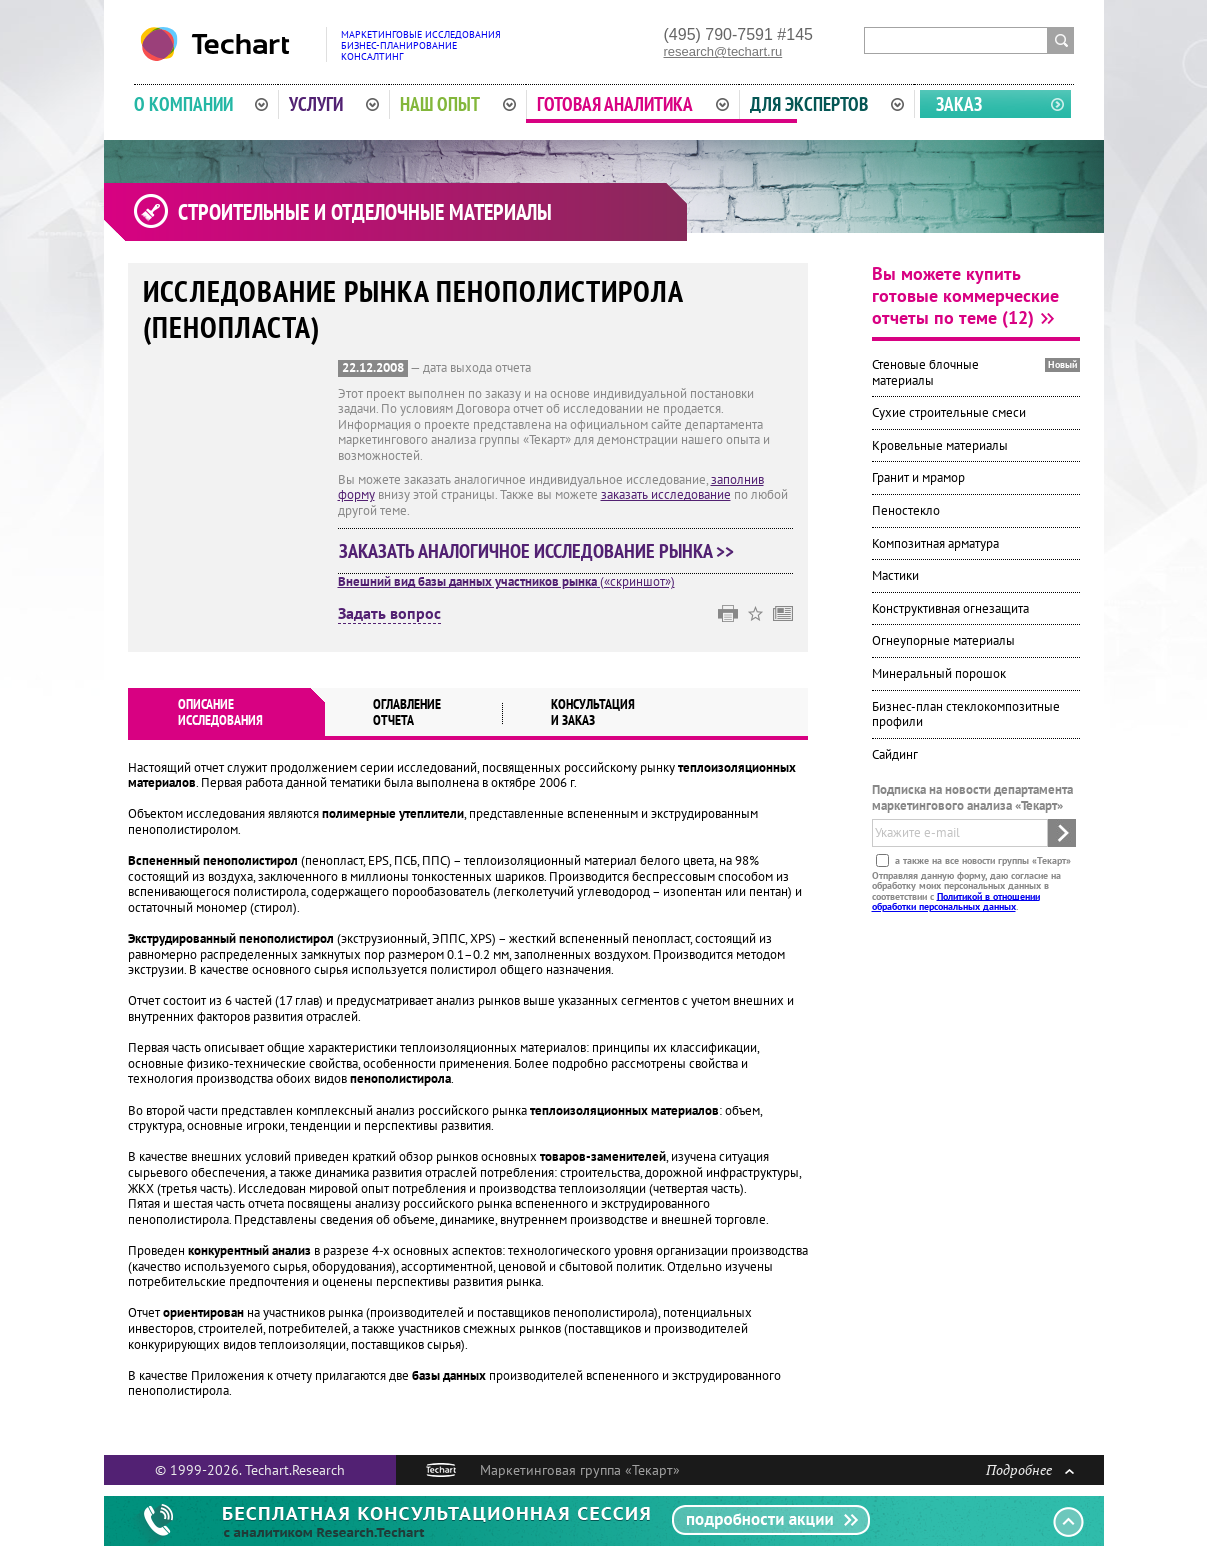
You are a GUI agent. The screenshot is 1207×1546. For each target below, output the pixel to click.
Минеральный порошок (939, 673)
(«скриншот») (506, 581)
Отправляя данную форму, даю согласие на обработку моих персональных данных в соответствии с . (966, 890)
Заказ (959, 104)
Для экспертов (827, 104)
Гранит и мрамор (918, 477)
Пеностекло (906, 510)
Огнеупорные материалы (943, 640)
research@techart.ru (723, 51)
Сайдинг (895, 754)
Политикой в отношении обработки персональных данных (956, 900)
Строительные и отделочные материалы (365, 212)
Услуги (334, 104)
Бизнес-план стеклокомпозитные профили (966, 714)
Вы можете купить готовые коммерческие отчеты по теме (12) (965, 295)
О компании (201, 104)
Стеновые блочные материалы (925, 372)
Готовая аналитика (633, 104)
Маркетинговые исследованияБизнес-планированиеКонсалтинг (421, 45)
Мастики (895, 575)
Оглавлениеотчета (407, 712)
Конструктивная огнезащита (950, 608)
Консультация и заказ (593, 712)
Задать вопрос (389, 614)
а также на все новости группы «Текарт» (981, 859)
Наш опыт (458, 104)
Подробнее (1030, 1469)
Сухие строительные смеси (949, 412)
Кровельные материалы (940, 445)
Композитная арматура (935, 543)
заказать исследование (666, 494)
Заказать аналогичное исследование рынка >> (536, 551)
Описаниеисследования (220, 712)
